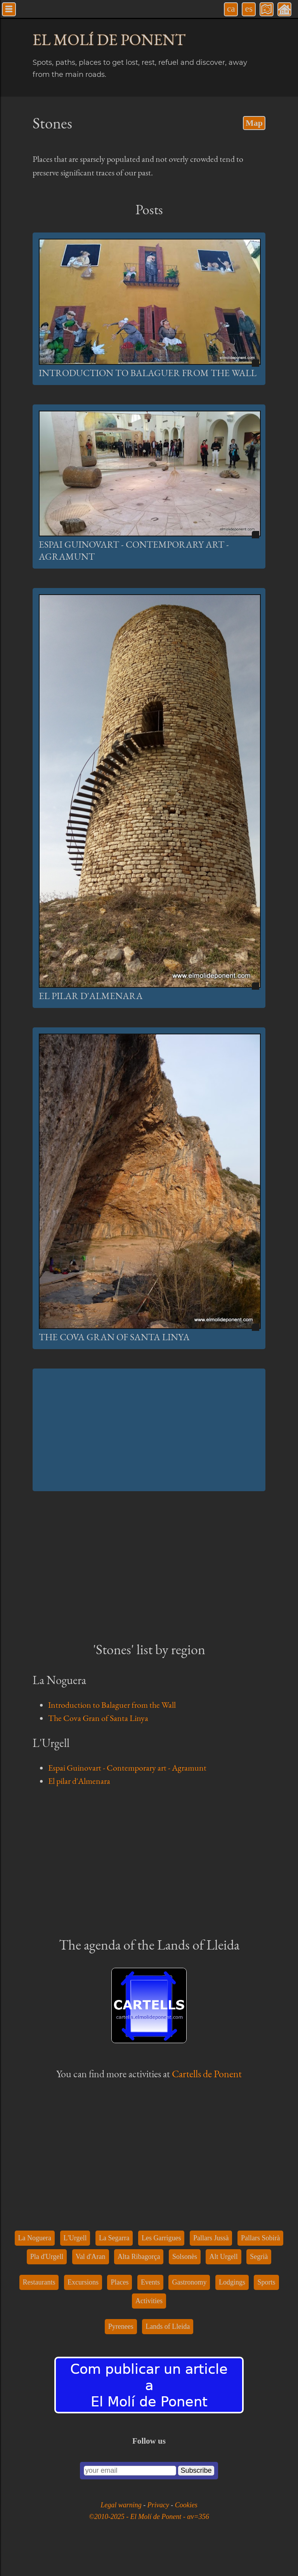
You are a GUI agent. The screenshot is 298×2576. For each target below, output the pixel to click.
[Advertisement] (149, 1430)
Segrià (259, 2256)
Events (150, 2282)
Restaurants (39, 2282)
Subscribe (195, 2470)
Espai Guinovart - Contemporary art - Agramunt (127, 1767)
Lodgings (232, 2282)
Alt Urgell (223, 2256)
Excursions (83, 2282)
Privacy (159, 2505)
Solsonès (184, 2256)
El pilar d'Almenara (91, 996)
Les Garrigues (161, 2238)
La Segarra (114, 2238)
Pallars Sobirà (260, 2238)
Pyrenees (120, 2326)
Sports (266, 2282)
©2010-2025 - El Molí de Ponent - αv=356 (149, 2516)
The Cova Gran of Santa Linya (114, 1337)
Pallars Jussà (211, 2238)
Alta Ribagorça (139, 2256)
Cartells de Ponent (207, 2073)
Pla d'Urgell (46, 2256)
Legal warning (121, 2505)
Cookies (186, 2505)
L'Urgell (75, 2238)
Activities (149, 2301)
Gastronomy (189, 2282)
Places (119, 2282)
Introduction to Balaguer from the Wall (147, 373)
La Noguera (34, 2238)
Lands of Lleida (168, 2326)
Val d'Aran (91, 2256)
